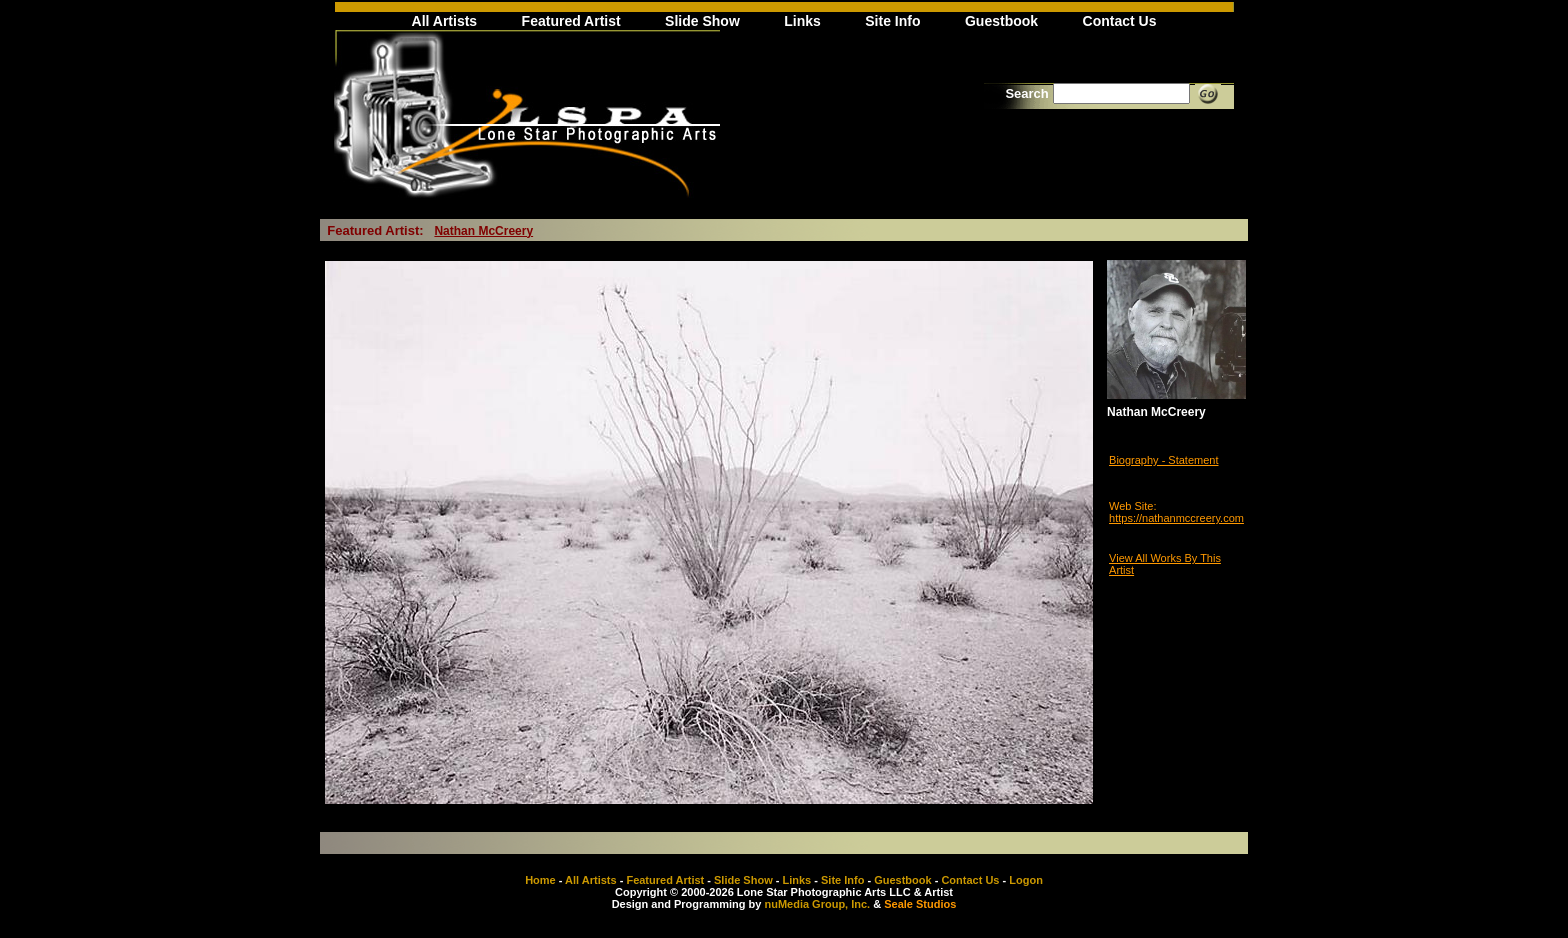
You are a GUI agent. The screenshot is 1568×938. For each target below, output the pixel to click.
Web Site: (1133, 506)
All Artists (445, 21)
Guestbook (1001, 21)
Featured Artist (571, 21)
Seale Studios (920, 904)
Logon (1026, 880)
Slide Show (702, 21)
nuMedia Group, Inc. (817, 904)
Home (540, 880)
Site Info (892, 21)
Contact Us (1120, 21)
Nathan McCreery (483, 231)
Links (802, 21)
